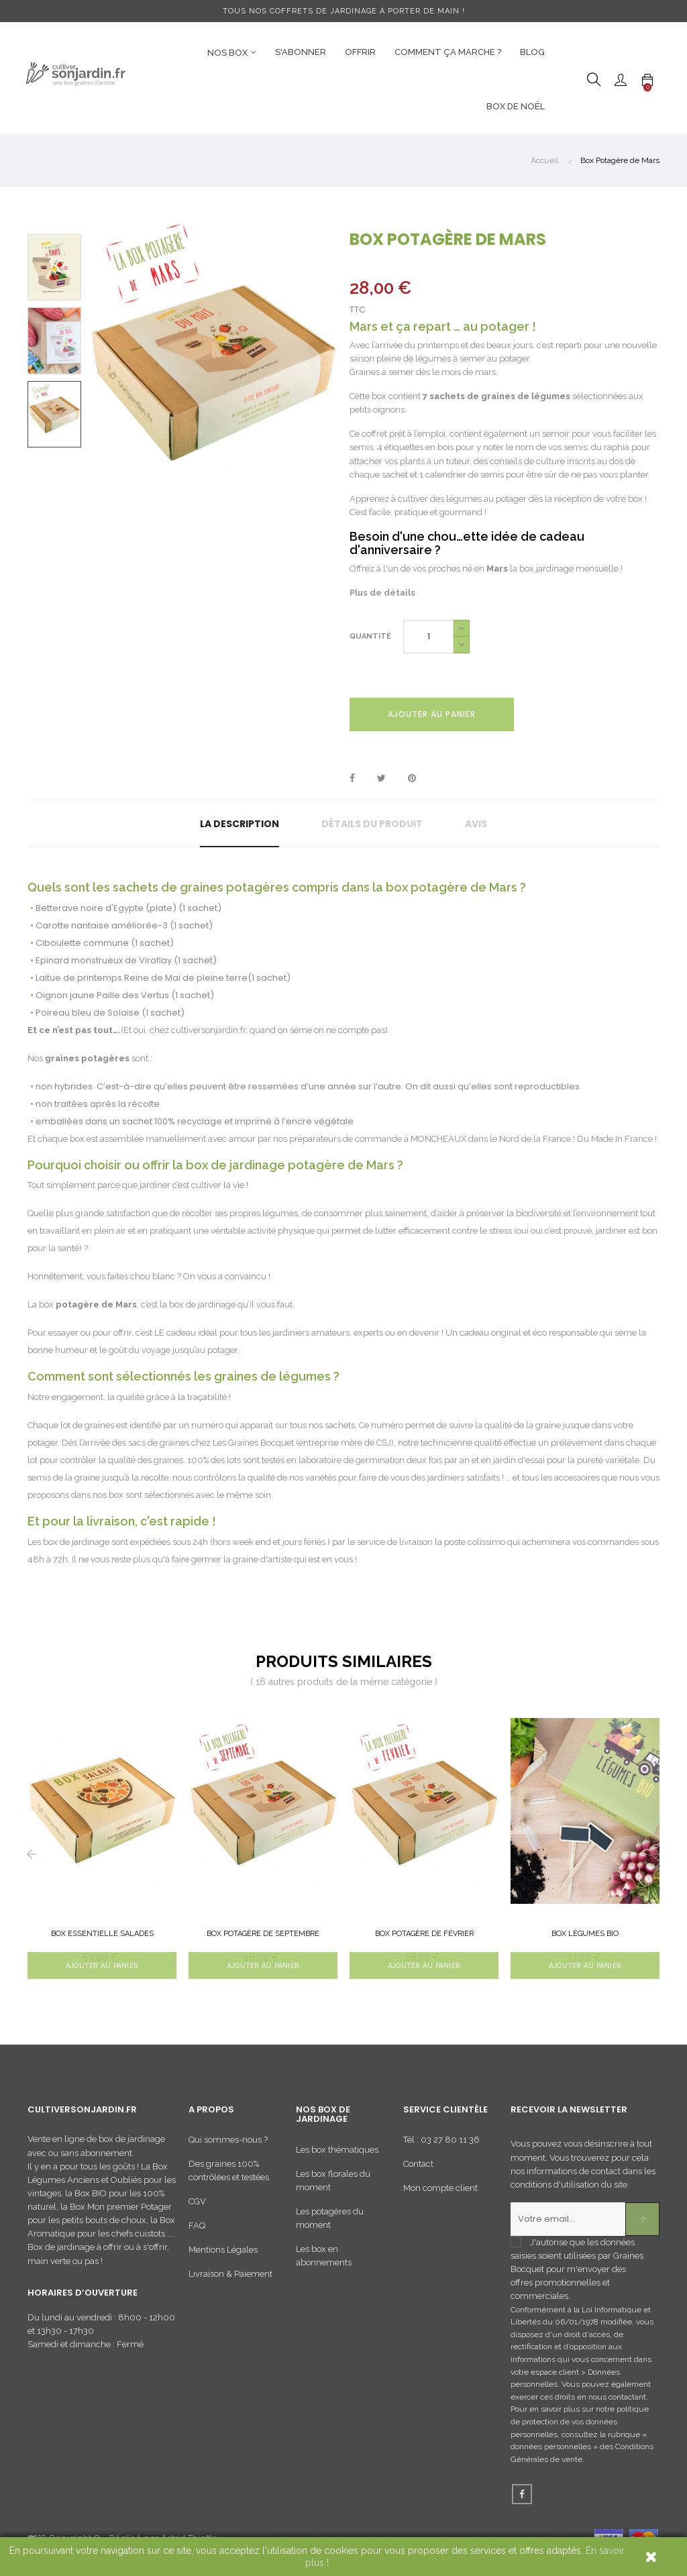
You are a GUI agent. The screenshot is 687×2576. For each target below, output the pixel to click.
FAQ (197, 2231)
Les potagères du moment (330, 2223)
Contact (418, 2169)
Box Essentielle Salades (102, 1933)
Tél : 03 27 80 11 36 (441, 2145)
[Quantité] (428, 636)
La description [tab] (239, 823)
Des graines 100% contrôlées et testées (229, 2176)
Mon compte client (440, 2193)
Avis (476, 823)
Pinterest (412, 778)
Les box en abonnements (324, 2260)
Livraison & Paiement (230, 2279)
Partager (352, 778)
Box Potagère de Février (424, 1933)
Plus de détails (382, 593)
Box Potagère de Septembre (263, 1933)
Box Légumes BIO (585, 1933)
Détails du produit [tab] (372, 823)
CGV (197, 2207)
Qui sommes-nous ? (228, 2145)
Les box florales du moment (333, 2185)
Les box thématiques (337, 2154)
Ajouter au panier (432, 714)
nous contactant (617, 2401)
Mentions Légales (223, 2255)
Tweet (381, 778)
